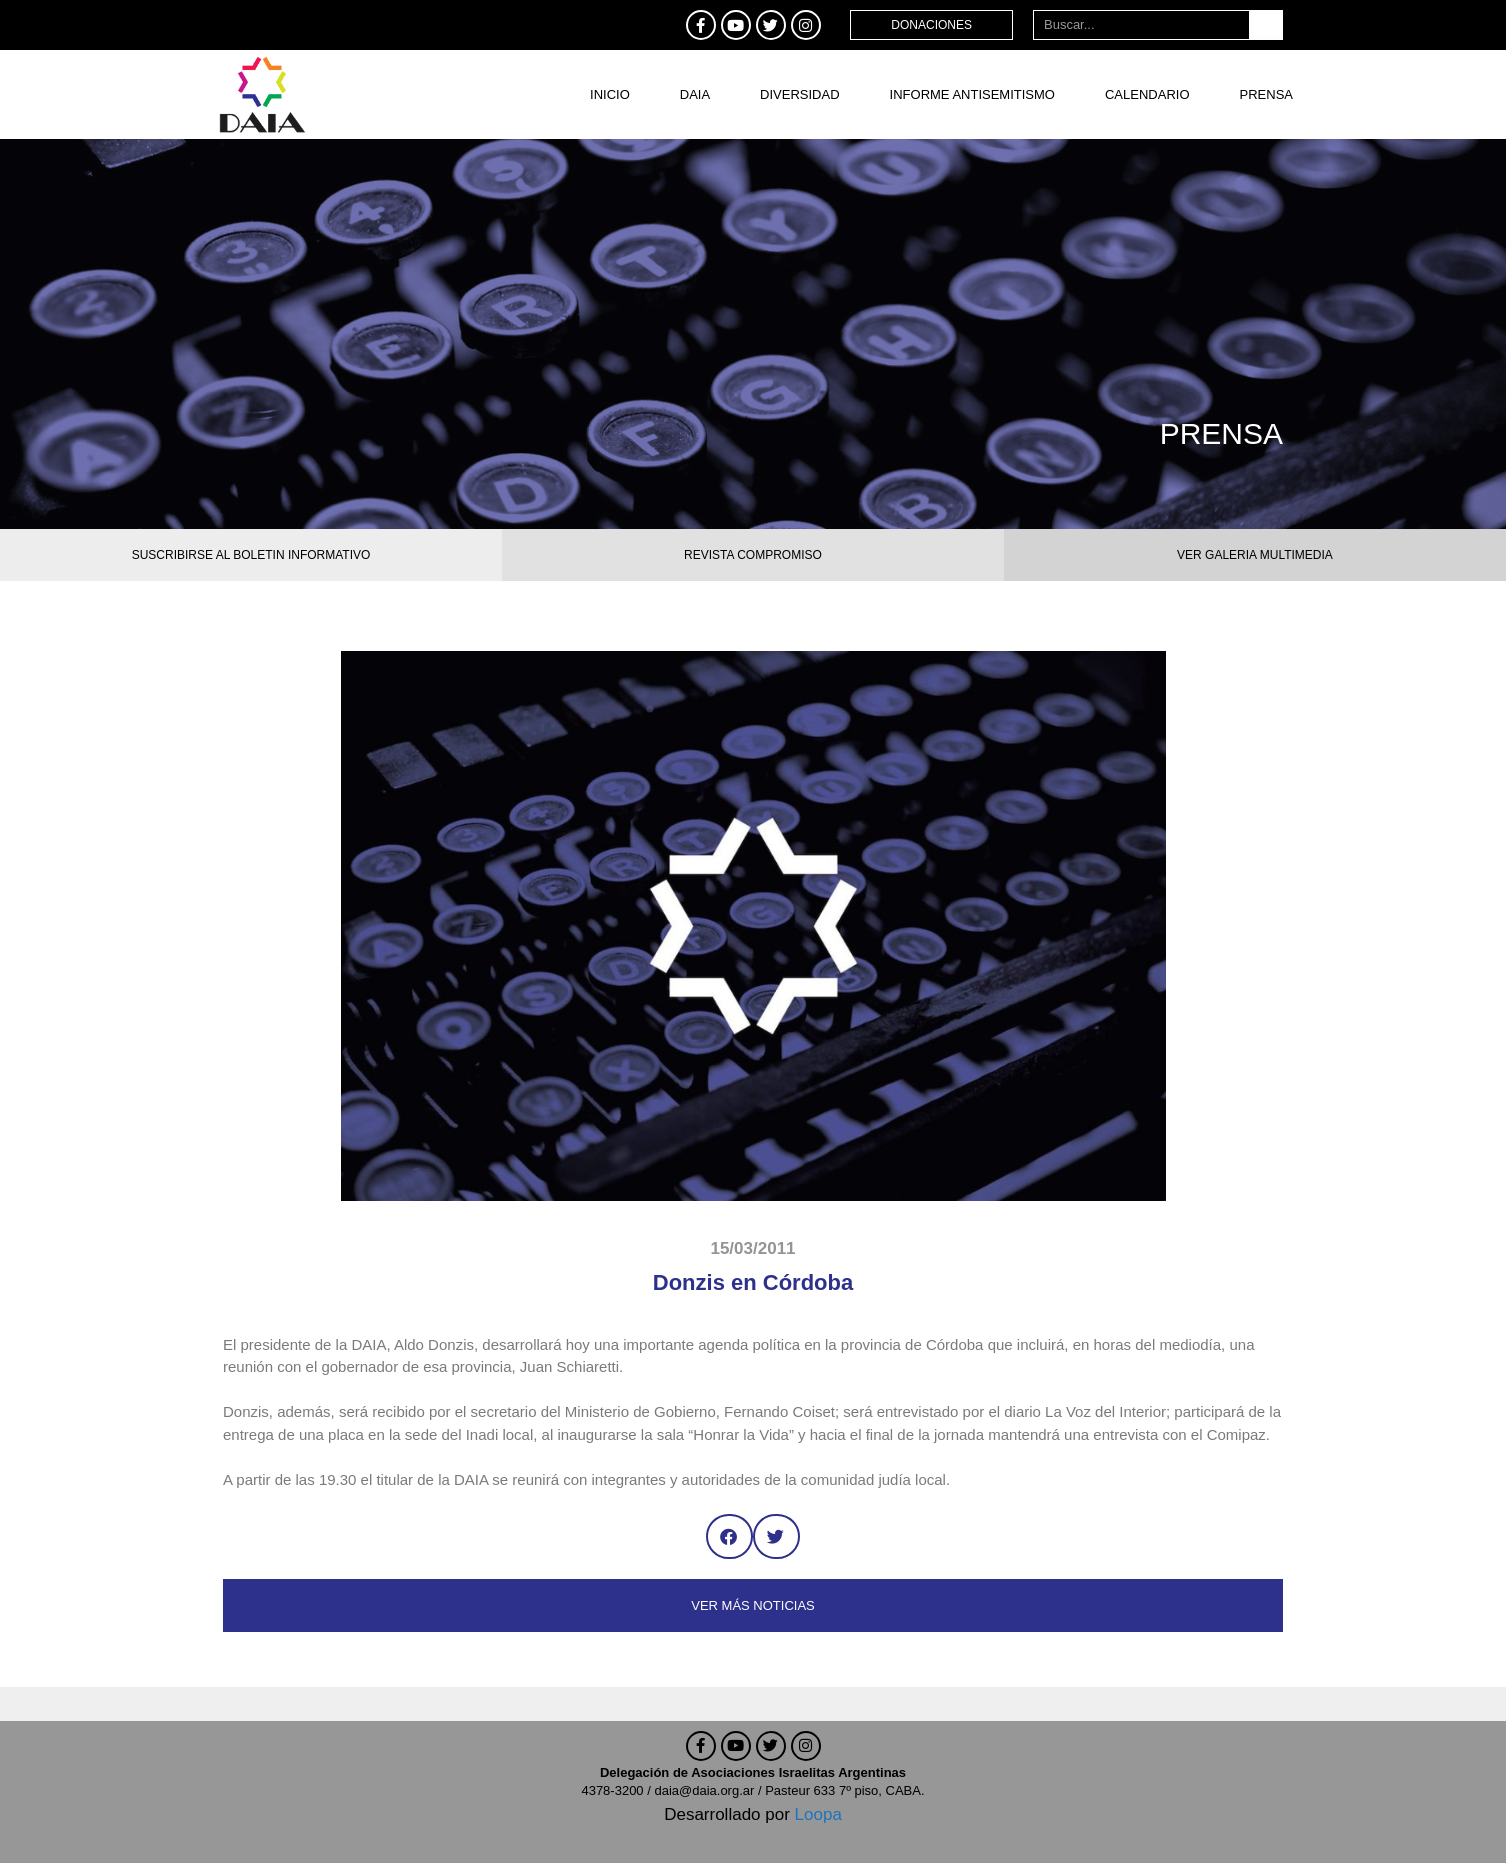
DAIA (695, 94)
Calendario (1147, 94)
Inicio (610, 94)
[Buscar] (1265, 25)
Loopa (818, 1814)
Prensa (1266, 94)
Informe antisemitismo (972, 94)
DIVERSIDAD (799, 94)
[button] (729, 1536)
